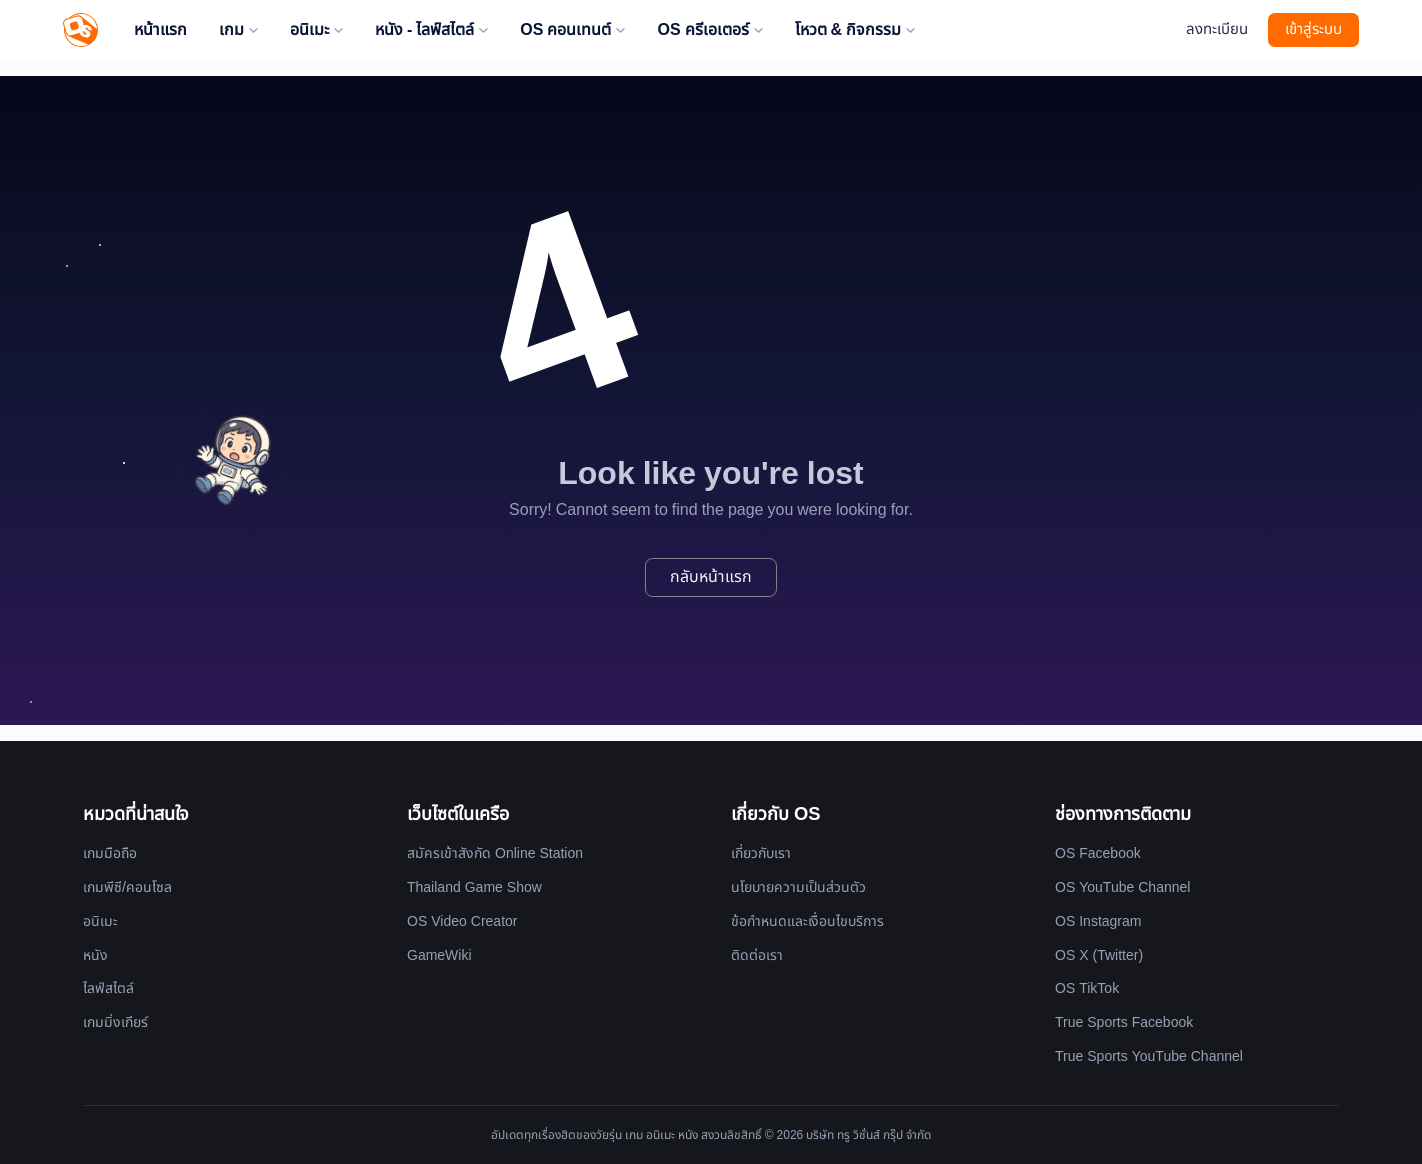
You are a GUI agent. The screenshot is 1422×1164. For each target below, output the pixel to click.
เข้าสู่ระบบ (1313, 29)
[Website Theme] (1160, 30)
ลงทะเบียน (1217, 29)
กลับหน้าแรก (711, 577)
